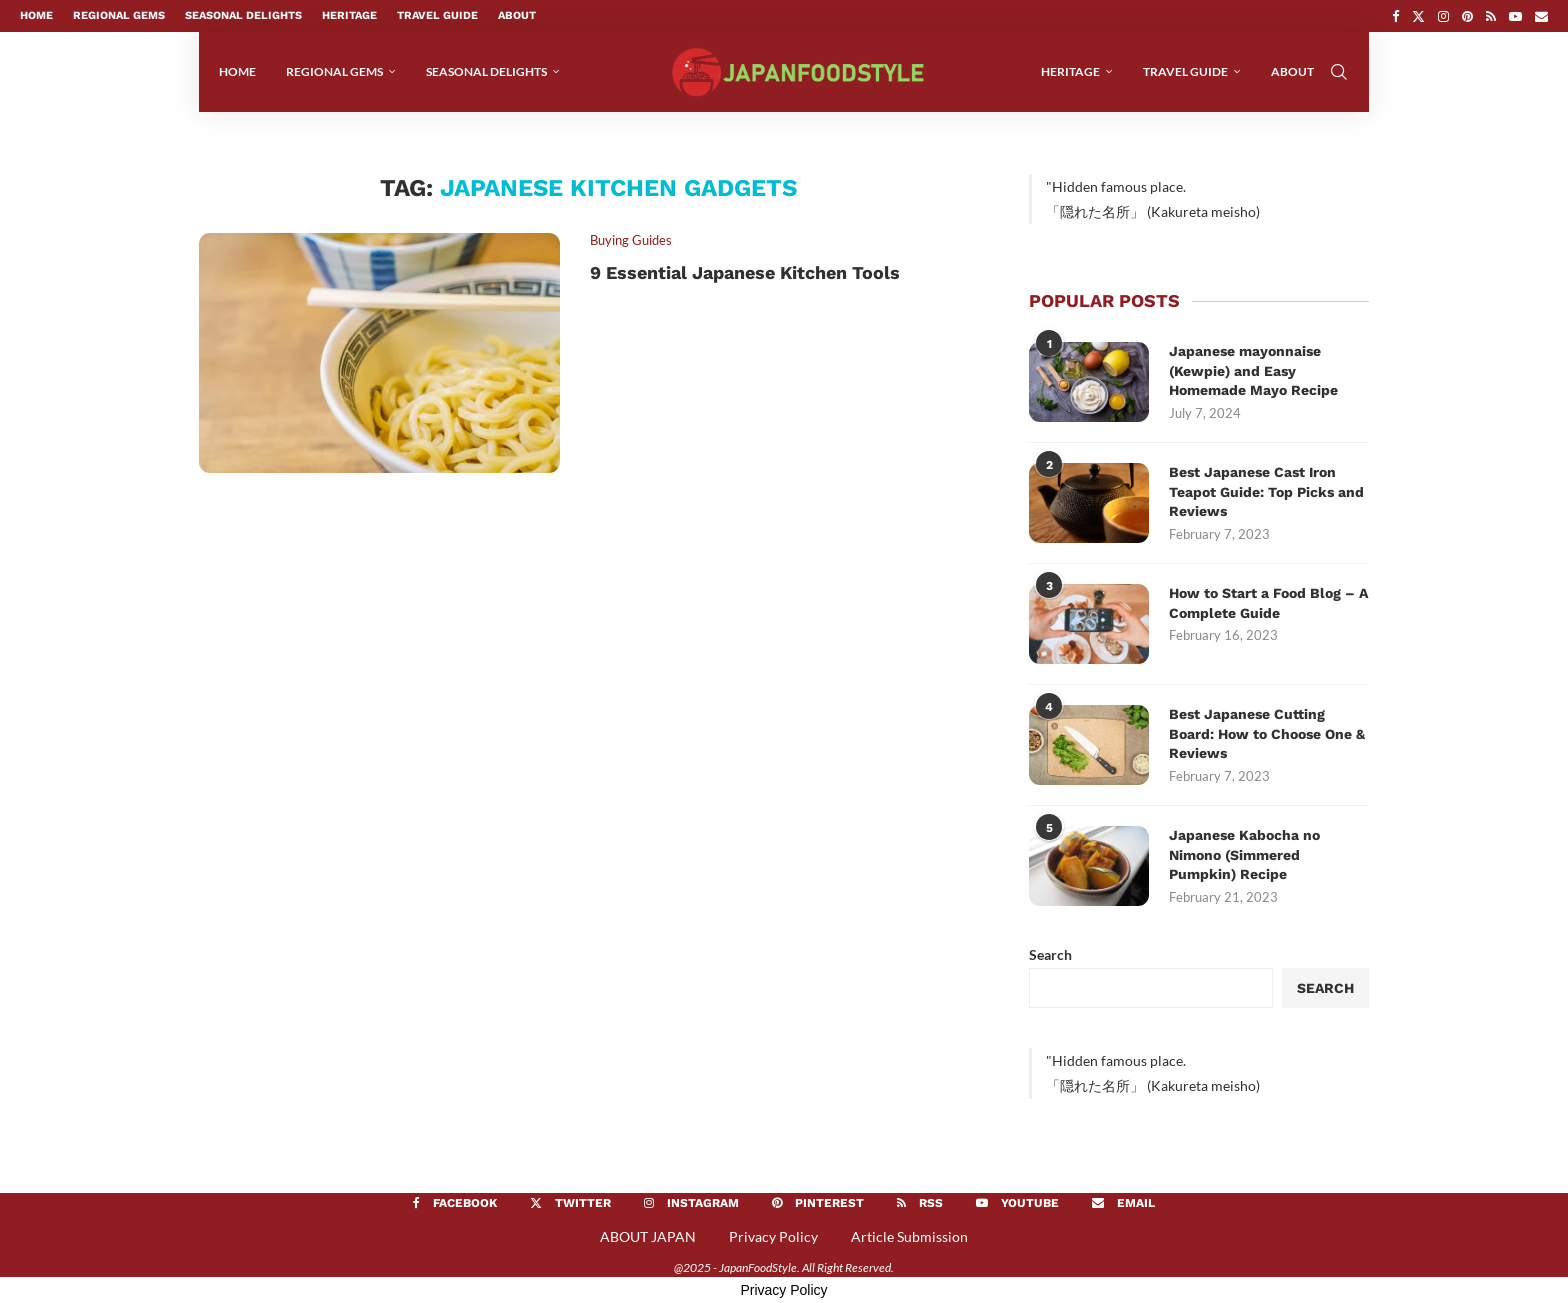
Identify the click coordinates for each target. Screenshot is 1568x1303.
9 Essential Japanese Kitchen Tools (745, 272)
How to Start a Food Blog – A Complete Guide (1268, 603)
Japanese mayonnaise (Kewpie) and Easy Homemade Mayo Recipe (1253, 370)
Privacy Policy (773, 1236)
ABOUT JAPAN (648, 1236)
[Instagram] (1443, 16)
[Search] (1339, 72)
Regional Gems (119, 15)
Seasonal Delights (243, 15)
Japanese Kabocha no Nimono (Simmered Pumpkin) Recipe (1244, 854)
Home (36, 15)
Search (1050, 954)
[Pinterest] (1467, 16)
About (517, 15)
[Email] (1541, 16)
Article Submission (909, 1236)
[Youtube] (1515, 16)
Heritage (349, 15)
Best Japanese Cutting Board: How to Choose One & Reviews (1267, 733)
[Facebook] (1395, 16)
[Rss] (1491, 16)
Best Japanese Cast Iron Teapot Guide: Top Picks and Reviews (1266, 491)
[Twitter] (1418, 16)
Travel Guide (437, 15)
